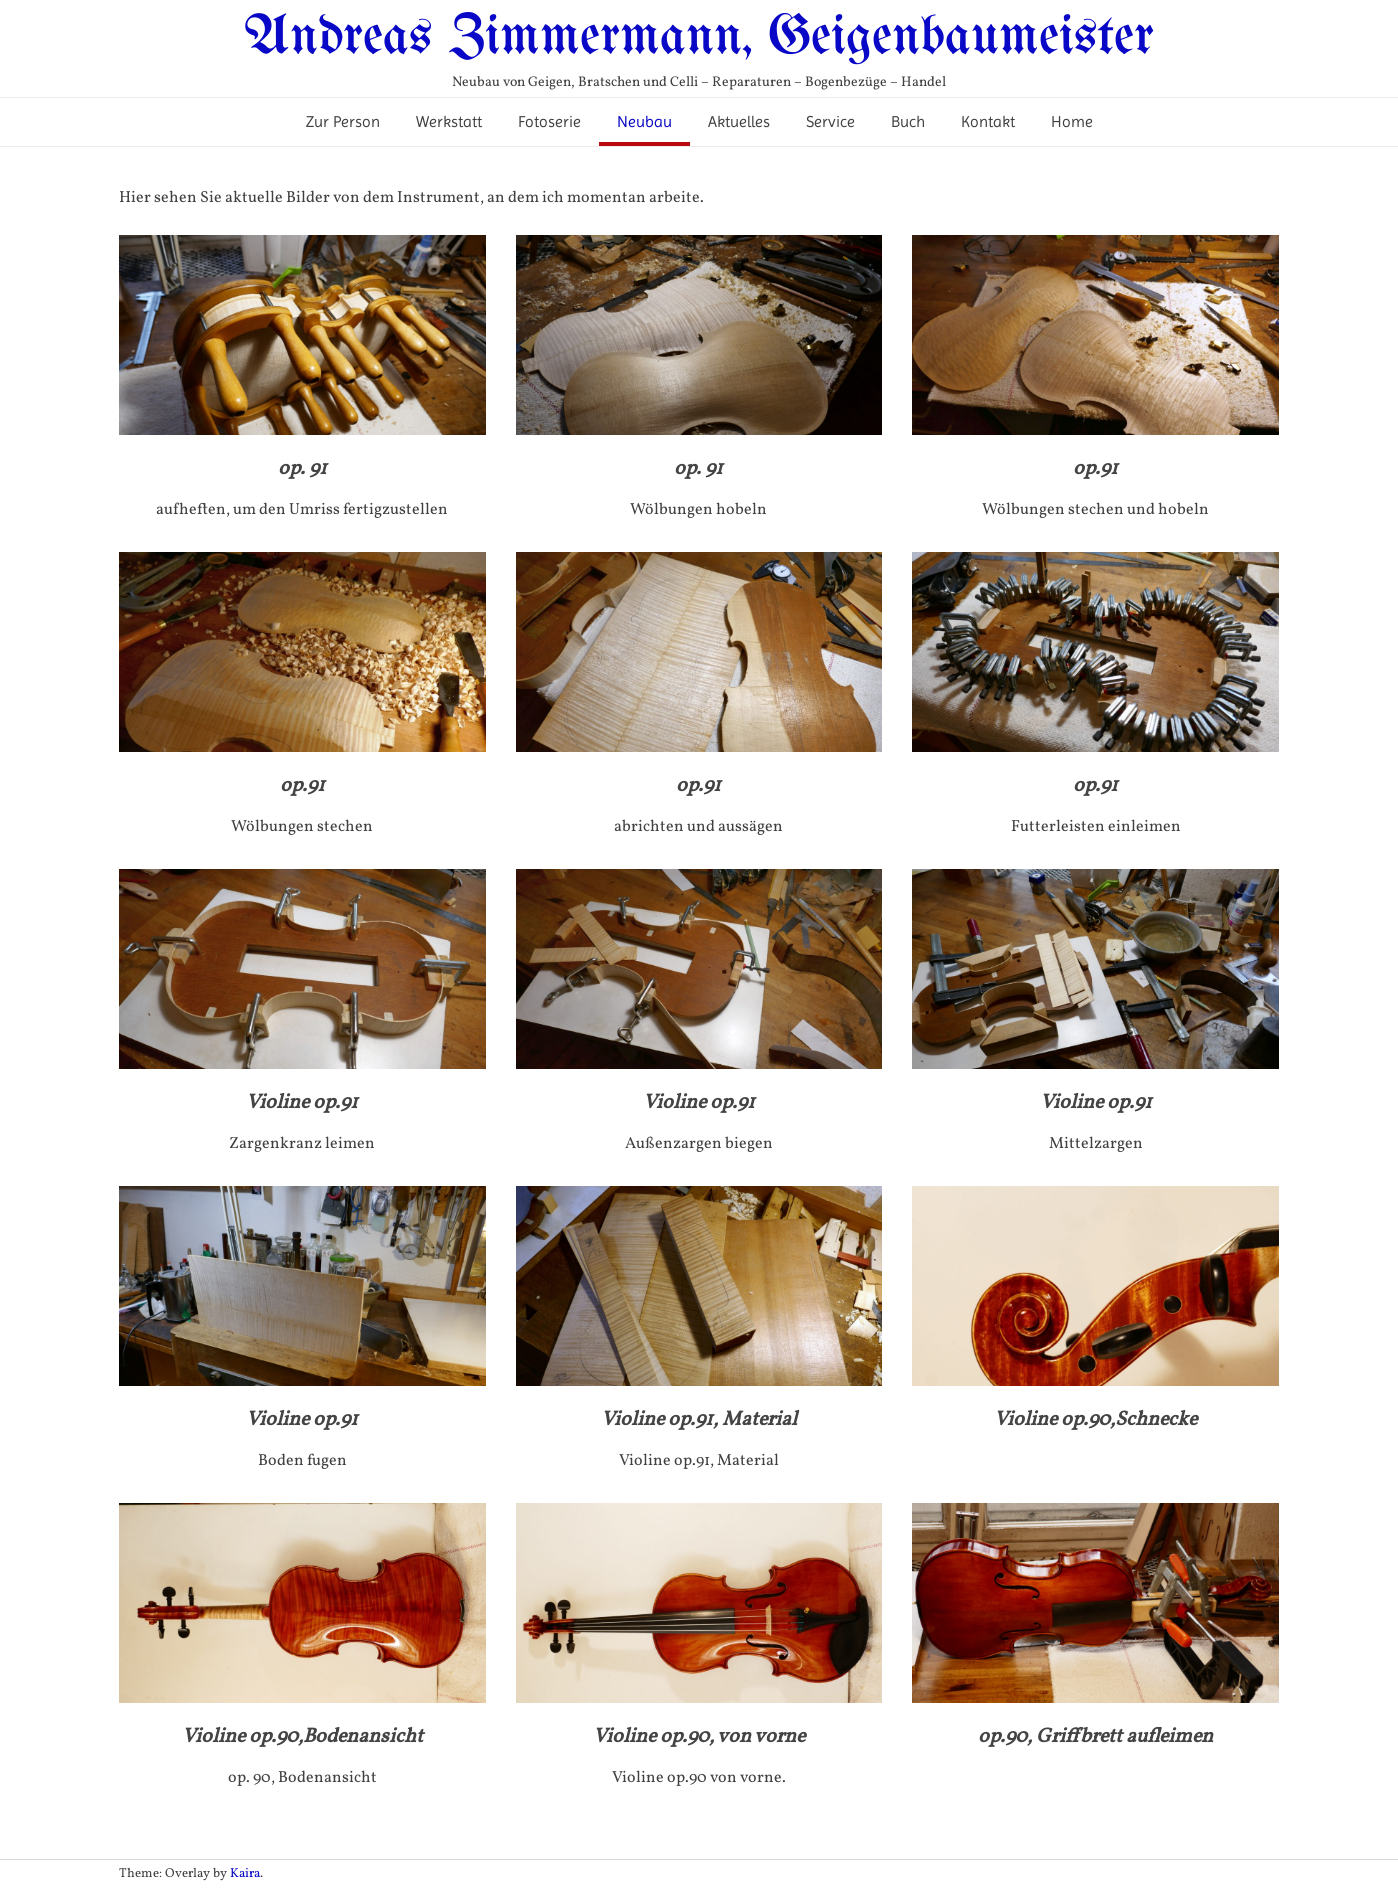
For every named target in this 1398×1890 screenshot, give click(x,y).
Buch (908, 121)
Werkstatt (449, 121)
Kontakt (988, 121)
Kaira (245, 1874)
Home (1072, 121)
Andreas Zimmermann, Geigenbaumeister (699, 38)
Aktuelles (739, 121)
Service (830, 121)
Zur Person (343, 121)
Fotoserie (549, 121)
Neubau (644, 121)
